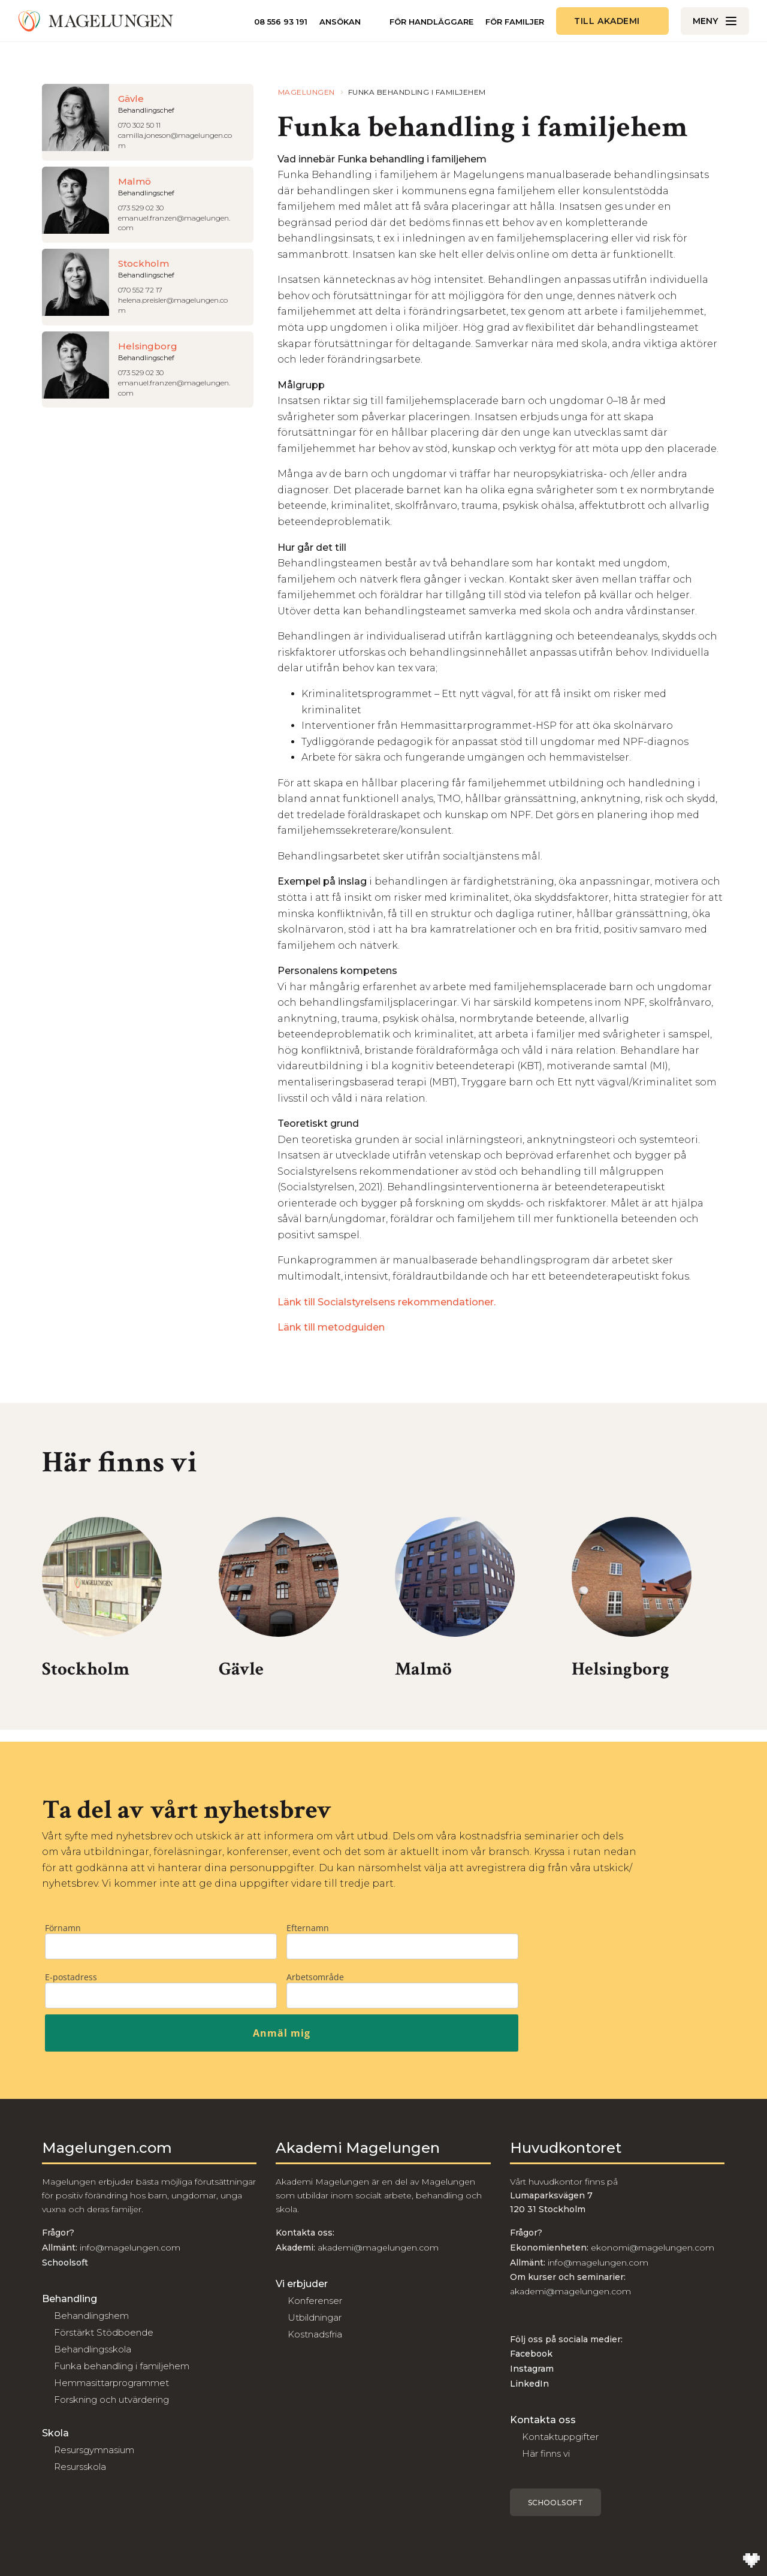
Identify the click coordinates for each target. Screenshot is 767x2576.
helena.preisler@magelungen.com (173, 305)
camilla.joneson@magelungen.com (175, 140)
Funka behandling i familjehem (121, 2365)
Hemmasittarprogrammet (111, 2382)
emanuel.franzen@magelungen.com (174, 223)
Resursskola (80, 2466)
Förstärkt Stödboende (103, 2332)
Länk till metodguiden (331, 1327)
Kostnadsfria (315, 2334)
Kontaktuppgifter (560, 2436)
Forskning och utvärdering (111, 2399)
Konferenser (315, 2300)
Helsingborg (620, 1669)
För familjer (514, 21)
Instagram (532, 2368)
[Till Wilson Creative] (751, 2560)
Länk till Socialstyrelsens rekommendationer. (386, 1302)
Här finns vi (546, 2453)
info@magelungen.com (128, 2247)
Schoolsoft (556, 2502)
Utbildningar (315, 2317)
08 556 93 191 (280, 21)
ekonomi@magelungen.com (652, 2247)
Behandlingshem (91, 2315)
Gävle (241, 1669)
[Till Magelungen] (96, 21)
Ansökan (340, 21)
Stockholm (85, 1669)
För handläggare (431, 21)
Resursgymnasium (94, 2449)
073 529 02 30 (141, 207)
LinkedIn (529, 2383)
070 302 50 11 (139, 124)
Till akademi (607, 21)
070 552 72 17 (140, 289)
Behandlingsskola (92, 2349)
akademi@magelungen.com (378, 2247)
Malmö (423, 1669)
